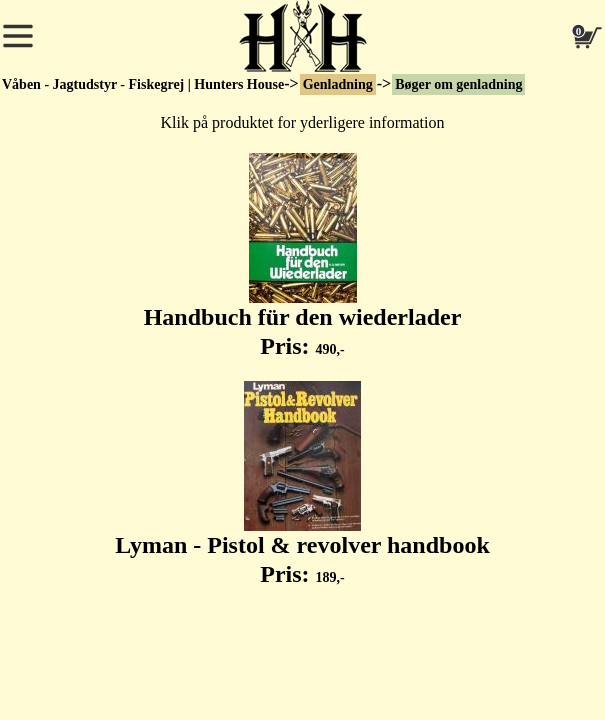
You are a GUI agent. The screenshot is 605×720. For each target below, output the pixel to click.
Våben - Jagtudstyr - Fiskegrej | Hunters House (143, 84)
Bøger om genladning (458, 84)
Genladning (338, 84)
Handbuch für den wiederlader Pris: (303, 256)
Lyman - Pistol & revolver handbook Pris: (302, 484)
